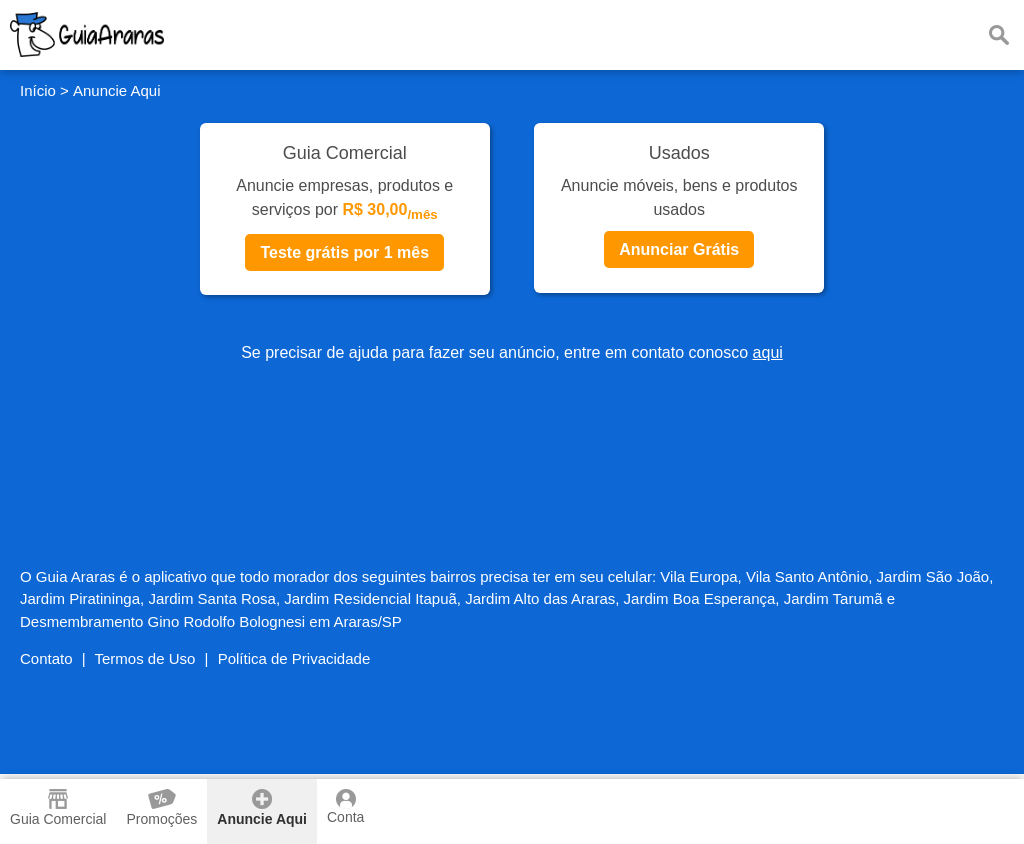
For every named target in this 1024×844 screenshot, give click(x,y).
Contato (46, 658)
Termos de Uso (145, 658)
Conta (345, 807)
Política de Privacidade (294, 658)
